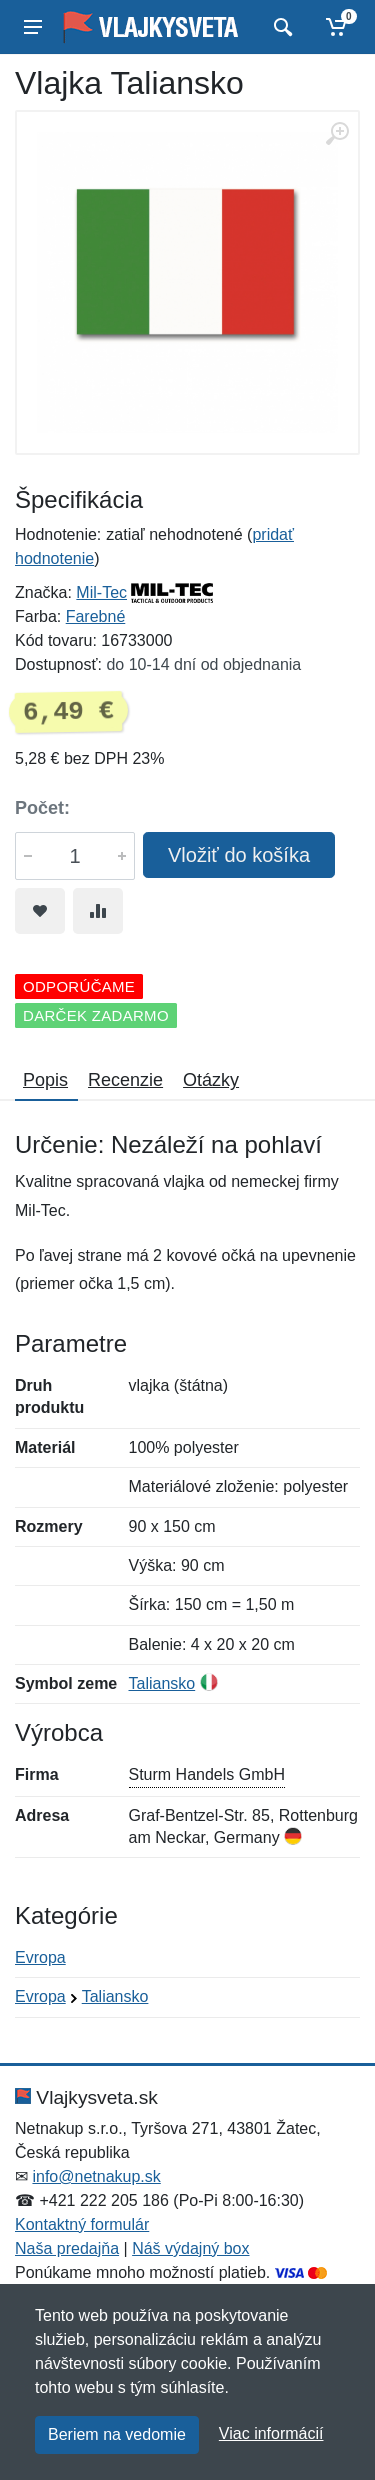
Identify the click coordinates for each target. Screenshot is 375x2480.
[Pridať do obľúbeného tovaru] (40, 911)
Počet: (42, 808)
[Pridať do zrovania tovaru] (98, 911)
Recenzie (125, 1080)
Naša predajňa (67, 2248)
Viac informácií (271, 2433)
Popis (45, 1080)
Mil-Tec (101, 592)
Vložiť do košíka (239, 855)
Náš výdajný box (190, 2248)
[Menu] (33, 27)
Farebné (96, 616)
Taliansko (162, 1683)
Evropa (40, 1957)
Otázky (211, 1080)
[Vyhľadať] (280, 27)
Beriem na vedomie (117, 2434)
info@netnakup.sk (96, 2176)
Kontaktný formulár (82, 2224)
